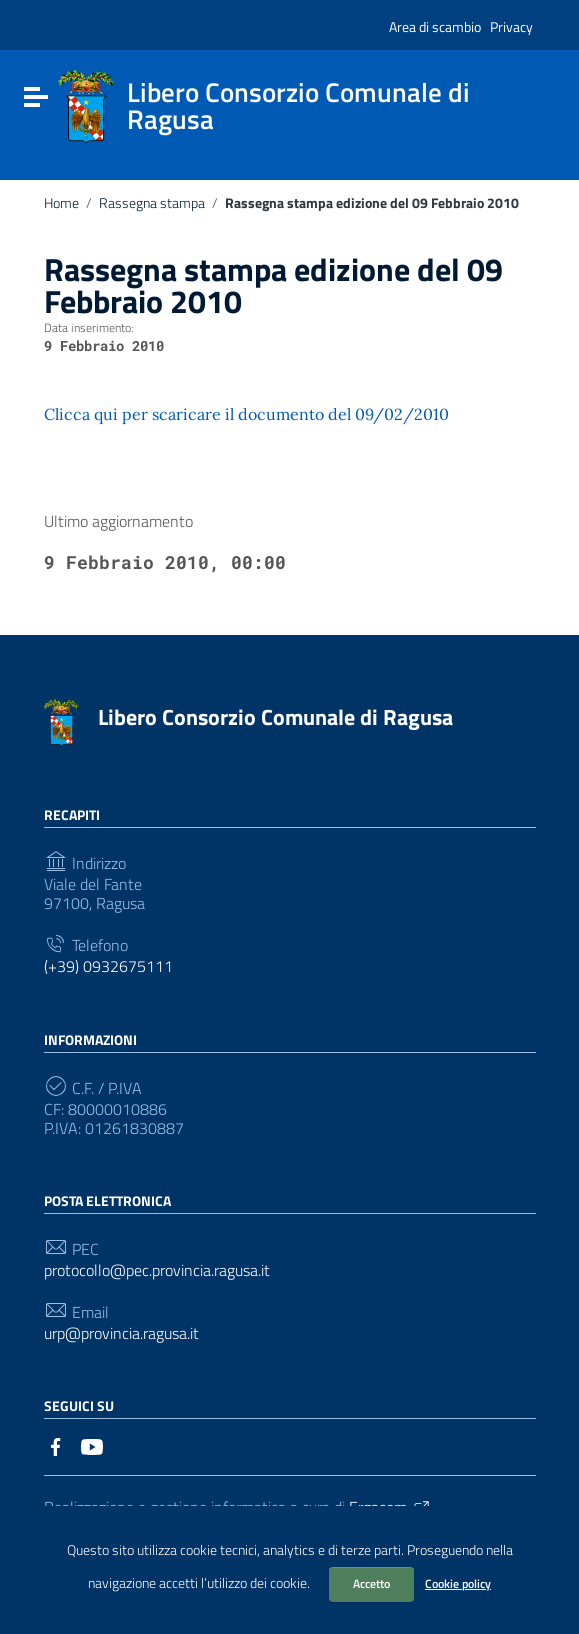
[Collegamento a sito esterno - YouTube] (92, 1445)
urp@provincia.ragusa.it (121, 1333)
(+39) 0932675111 (108, 966)
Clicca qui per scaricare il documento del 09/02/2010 (246, 414)
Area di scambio (435, 26)
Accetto (371, 1583)
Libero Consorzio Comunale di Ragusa (275, 717)
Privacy (511, 26)
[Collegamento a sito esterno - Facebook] (56, 1445)
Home (61, 203)
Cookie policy (458, 1583)
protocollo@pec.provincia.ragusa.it (157, 1270)
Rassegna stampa (152, 203)
